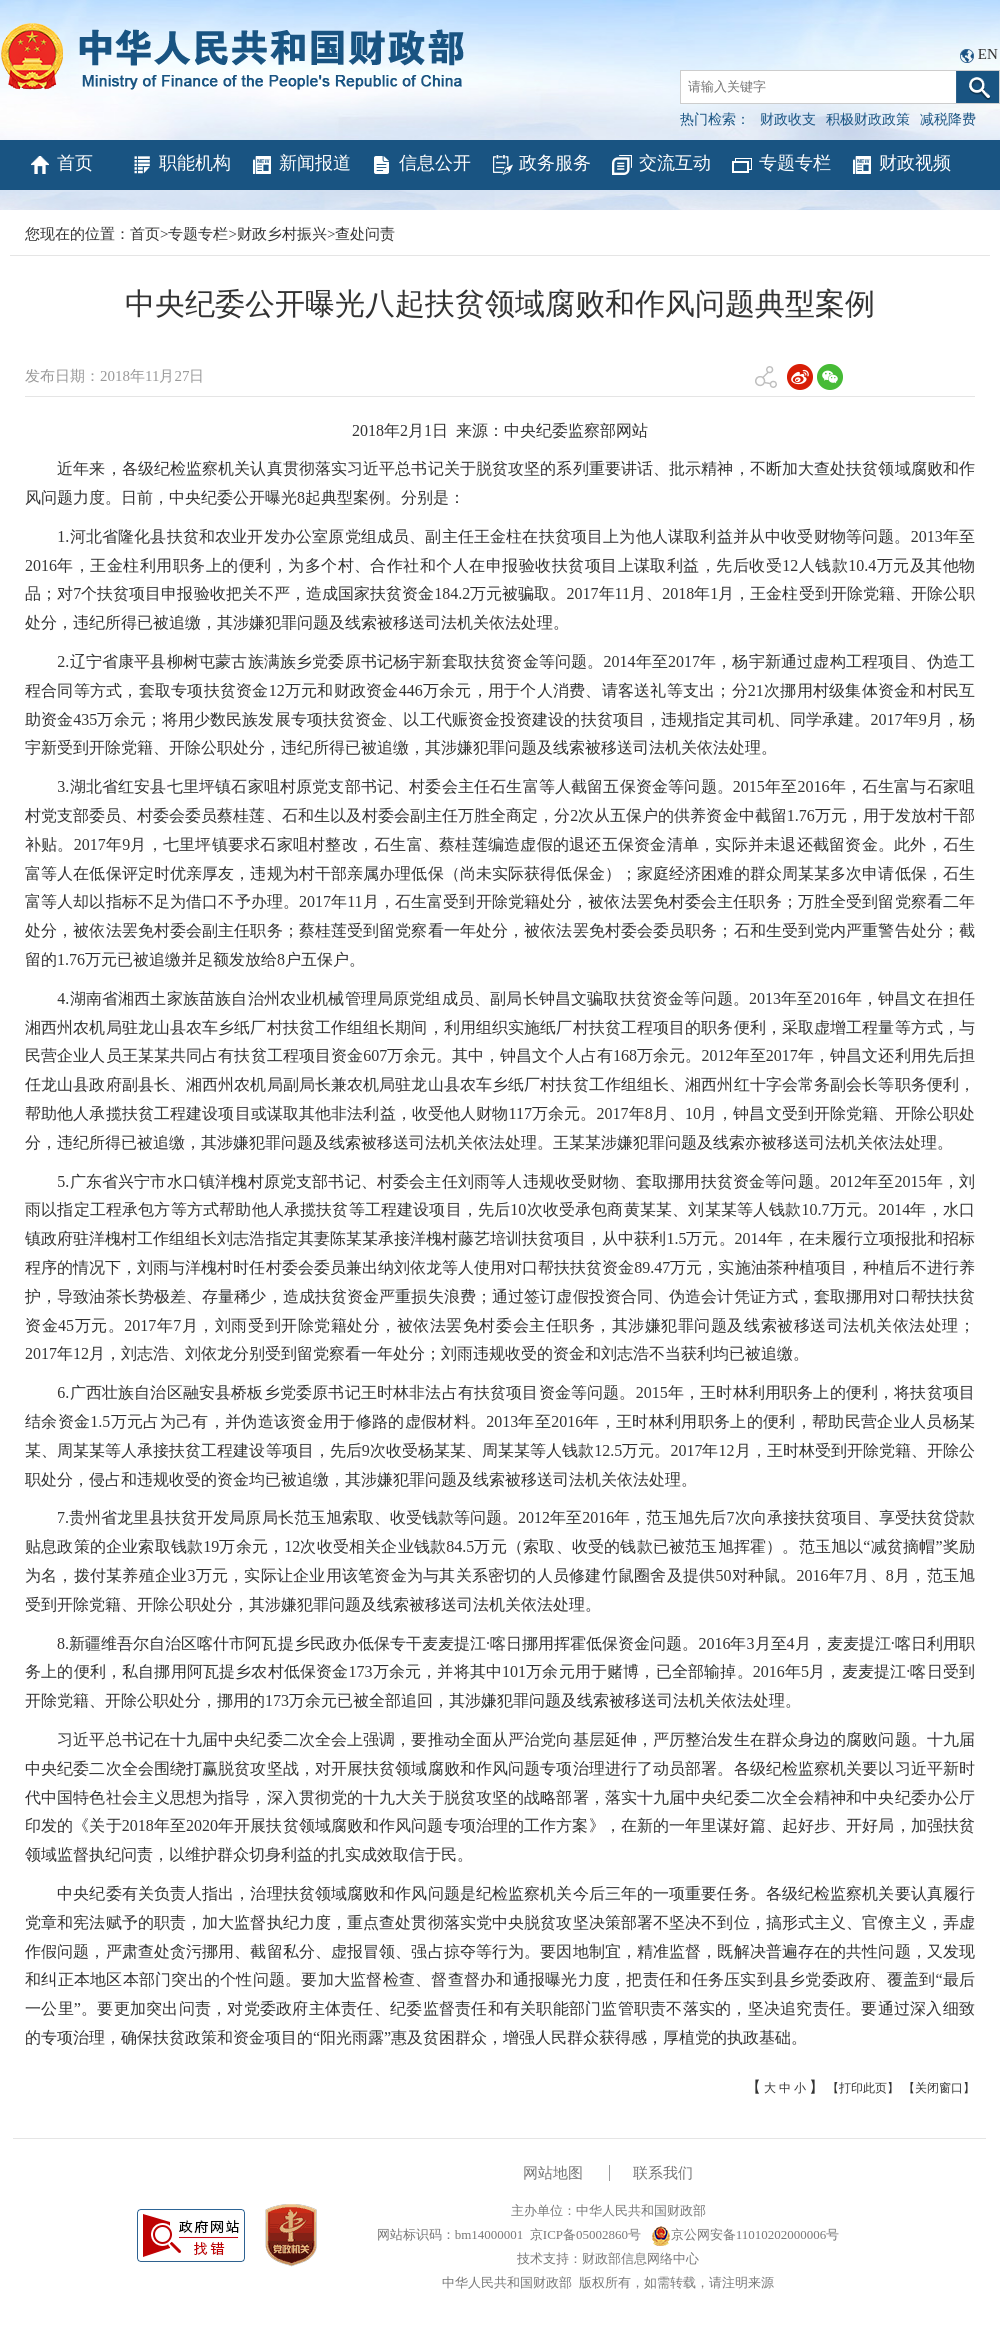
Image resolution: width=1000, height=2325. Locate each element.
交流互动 (660, 165)
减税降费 (948, 119)
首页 (60, 165)
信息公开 (420, 165)
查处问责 (365, 234)
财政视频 (900, 165)
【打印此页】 (863, 2088)
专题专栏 (780, 165)
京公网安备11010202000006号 (745, 2234)
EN (988, 54)
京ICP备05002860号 (585, 2234)
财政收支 (788, 119)
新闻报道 (300, 165)
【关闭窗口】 (939, 2088)
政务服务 (540, 165)
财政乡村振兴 (282, 234)
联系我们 (663, 2173)
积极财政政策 (868, 119)
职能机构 (180, 165)
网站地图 (553, 2173)
